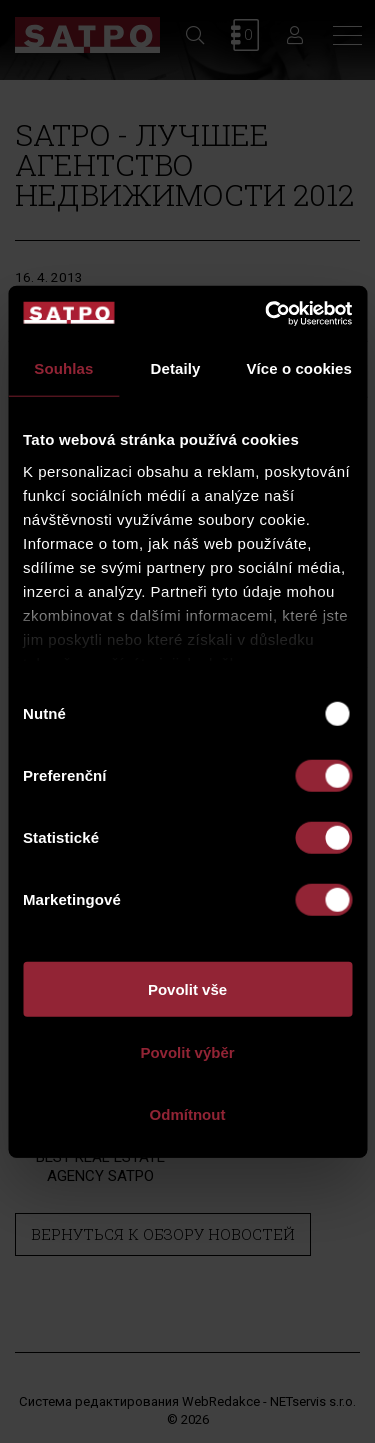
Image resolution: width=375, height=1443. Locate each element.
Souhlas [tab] (63, 368)
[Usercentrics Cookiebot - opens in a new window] (267, 313)
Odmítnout (188, 1114)
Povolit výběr (187, 1051)
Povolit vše (187, 989)
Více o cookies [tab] (299, 368)
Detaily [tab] (176, 368)
